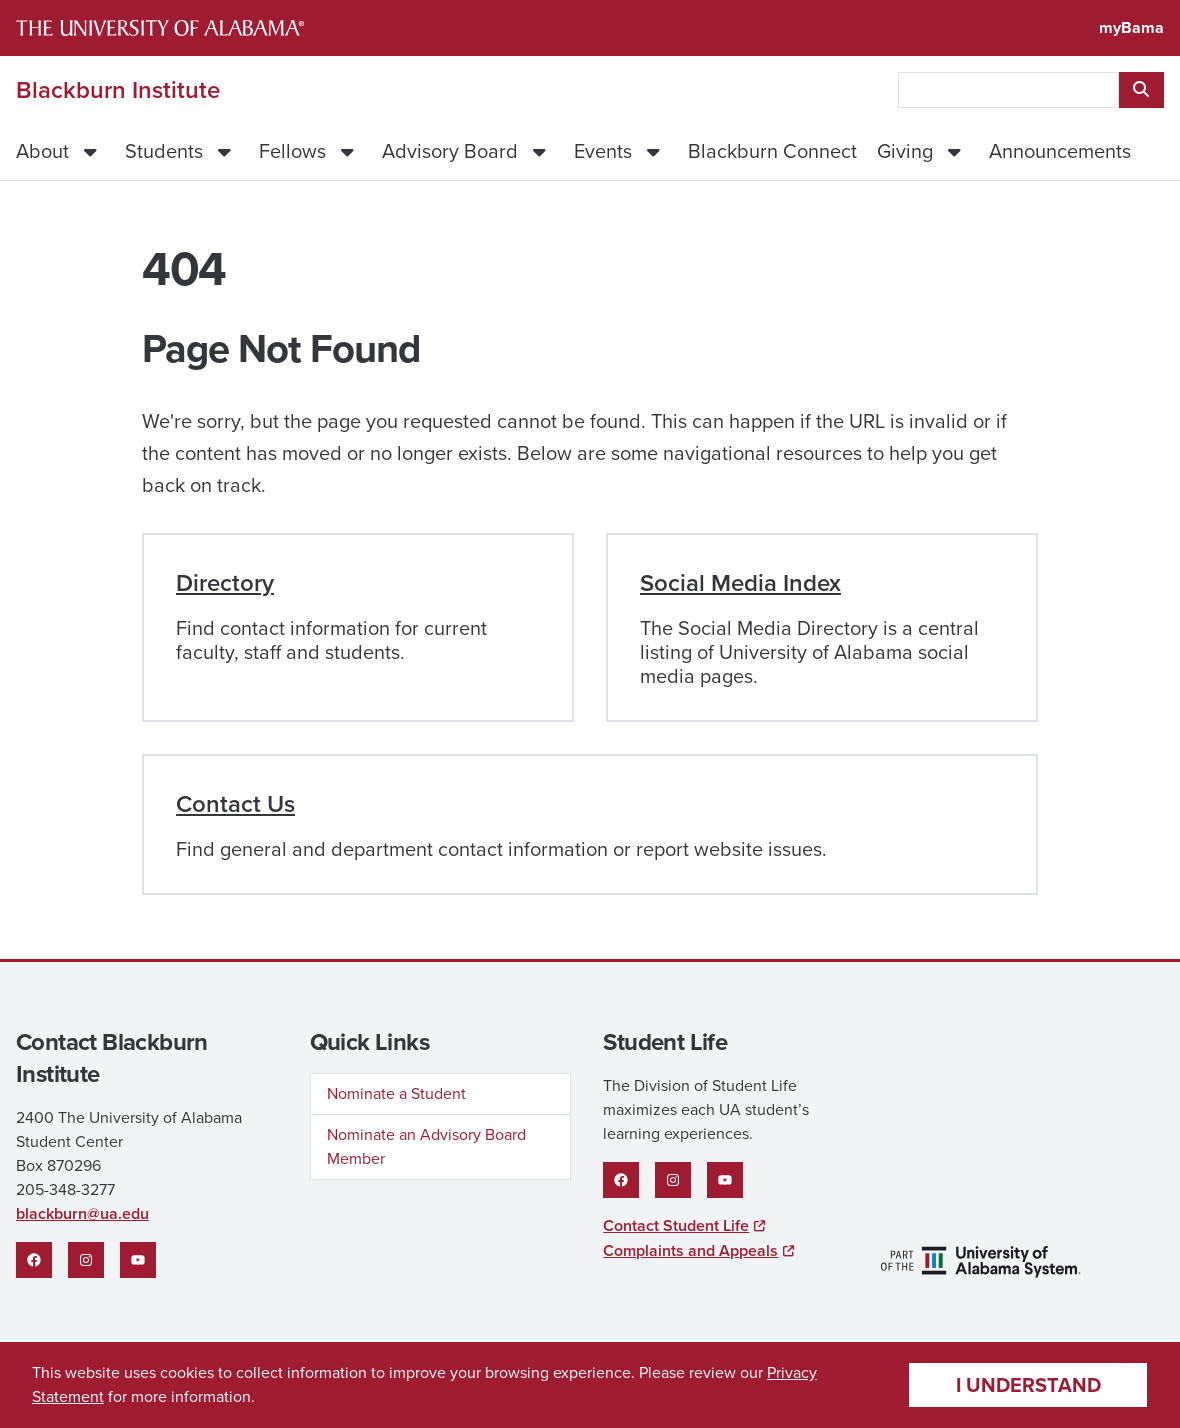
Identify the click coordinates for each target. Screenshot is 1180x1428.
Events (603, 151)
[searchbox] (1008, 90)
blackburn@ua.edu (82, 1213)
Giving (905, 151)
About (42, 151)
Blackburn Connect (772, 151)
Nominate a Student (396, 1093)
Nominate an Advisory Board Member (426, 1146)
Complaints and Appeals (690, 1250)
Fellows (292, 151)
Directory (225, 583)
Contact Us (235, 804)
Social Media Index (740, 583)
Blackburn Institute (118, 90)
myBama (1131, 27)
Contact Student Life (676, 1225)
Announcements (1060, 151)
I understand (1028, 1385)
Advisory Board (450, 151)
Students (164, 151)
